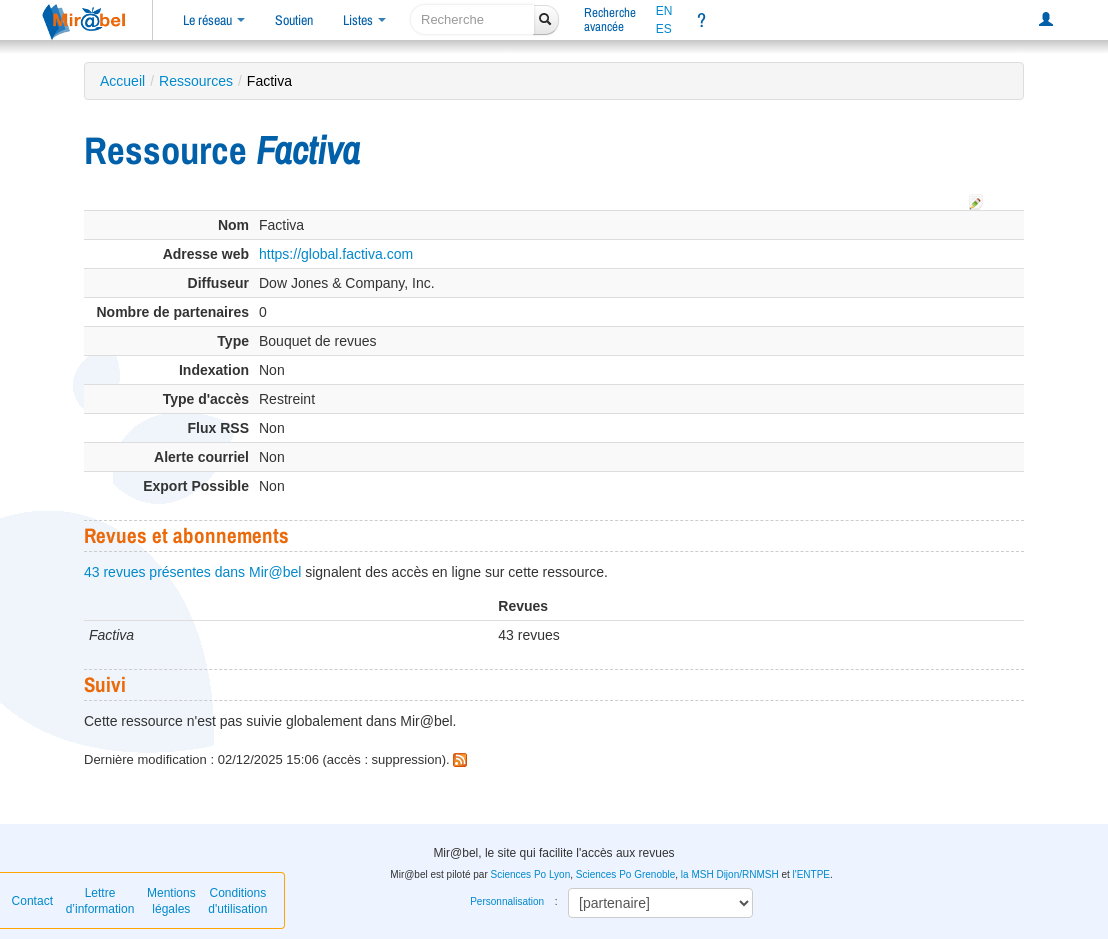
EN (664, 11)
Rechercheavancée (610, 19)
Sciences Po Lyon (531, 874)
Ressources (196, 81)
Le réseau (214, 20)
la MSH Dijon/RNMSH (730, 874)
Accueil (122, 81)
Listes (364, 20)
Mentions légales (171, 901)
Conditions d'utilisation (237, 901)
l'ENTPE (811, 874)
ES (664, 29)
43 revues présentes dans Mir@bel (192, 572)
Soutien (294, 20)
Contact (32, 901)
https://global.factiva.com (336, 254)
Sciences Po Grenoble (626, 874)
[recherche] (472, 19)
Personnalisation (507, 901)
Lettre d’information (100, 901)
